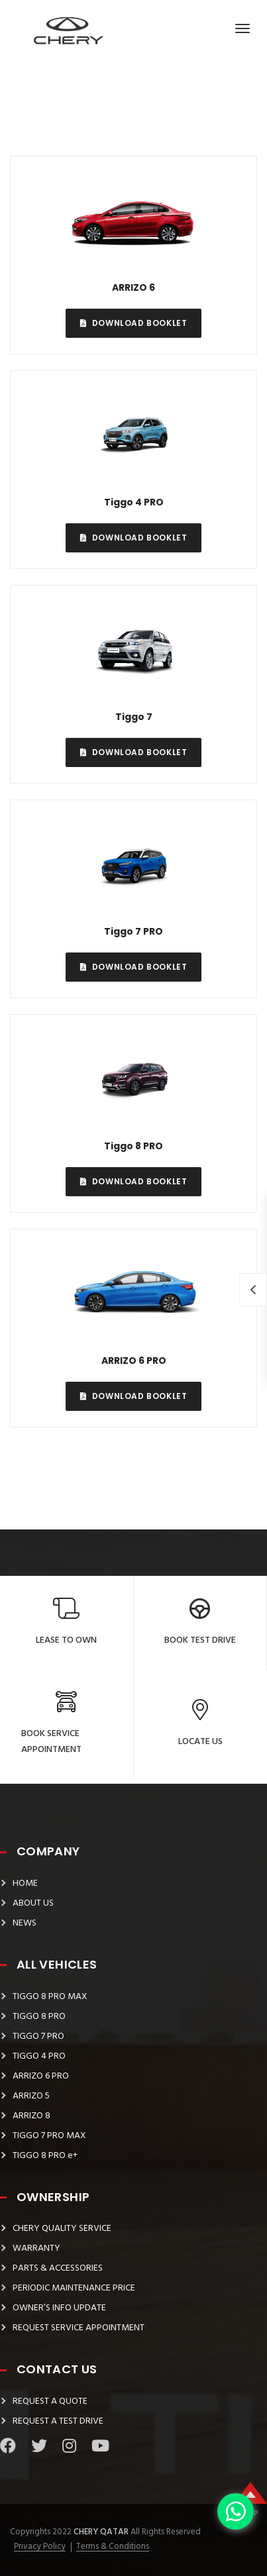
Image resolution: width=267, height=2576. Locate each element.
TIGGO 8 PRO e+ (45, 2155)
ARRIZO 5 (31, 2096)
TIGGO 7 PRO (38, 2036)
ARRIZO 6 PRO (41, 2076)
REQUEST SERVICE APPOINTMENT (78, 2328)
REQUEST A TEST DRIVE (58, 2421)
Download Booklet (133, 323)
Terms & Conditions (112, 2546)
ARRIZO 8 (31, 2116)
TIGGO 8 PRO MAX (50, 1996)
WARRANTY (36, 2248)
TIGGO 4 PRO (39, 2056)
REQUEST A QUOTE (50, 2401)
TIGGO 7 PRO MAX (49, 2135)
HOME (25, 1883)
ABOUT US (33, 1903)
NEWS (24, 1923)
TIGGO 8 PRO (39, 2016)
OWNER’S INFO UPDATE (59, 2308)
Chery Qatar (100, 2532)
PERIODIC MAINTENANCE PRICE (74, 2288)
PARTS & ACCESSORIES (58, 2268)
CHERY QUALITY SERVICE (62, 2228)
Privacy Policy (40, 2546)
